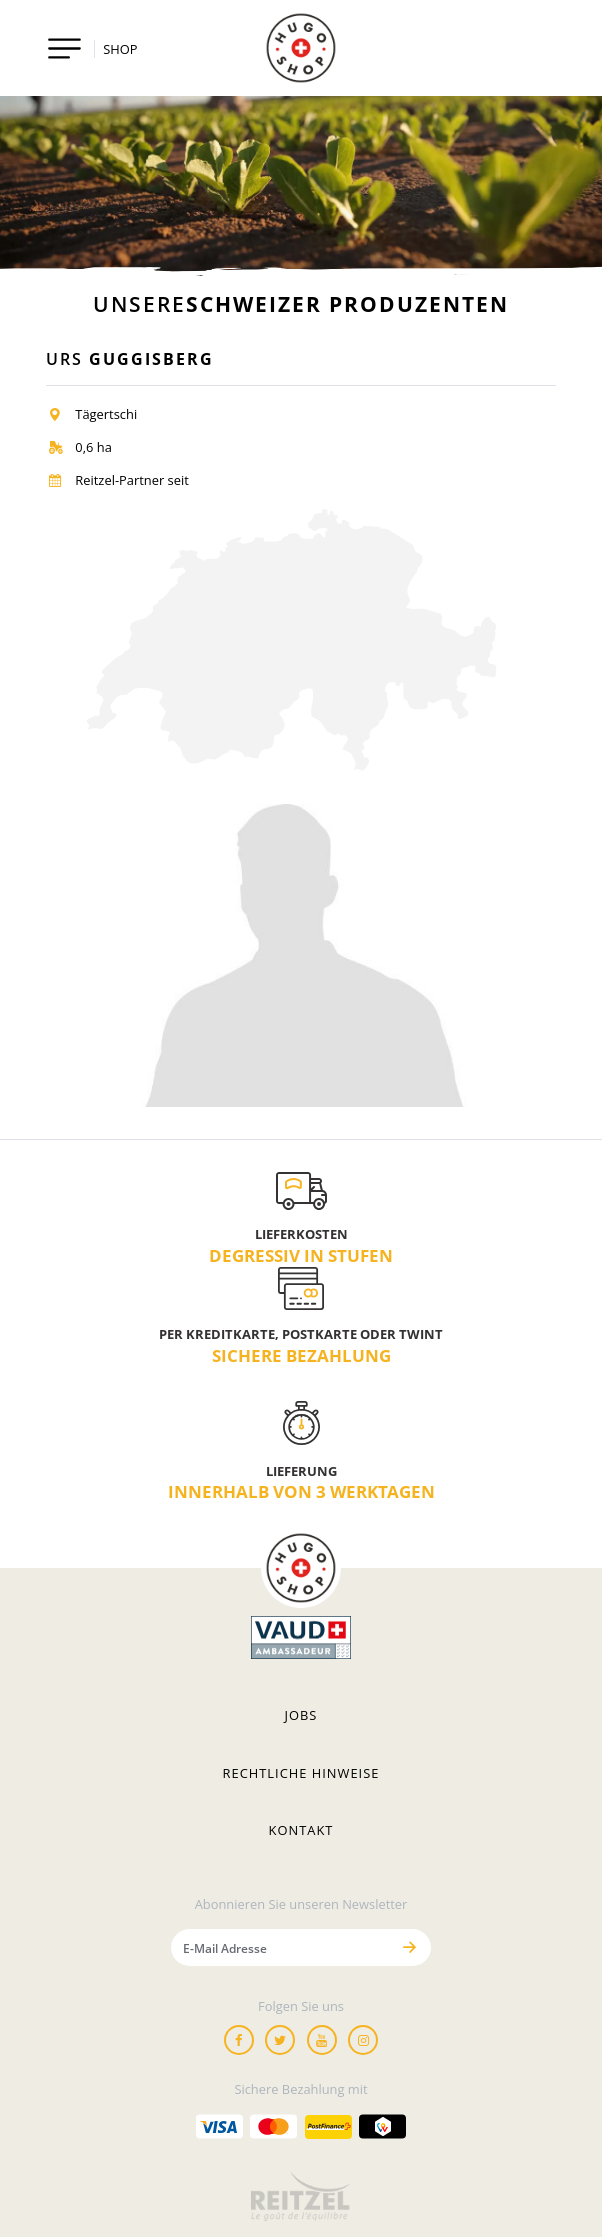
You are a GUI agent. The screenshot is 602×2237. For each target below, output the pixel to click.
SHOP (120, 49)
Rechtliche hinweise (301, 1773)
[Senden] (409, 1947)
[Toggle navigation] (64, 48)
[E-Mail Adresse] (280, 1947)
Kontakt (301, 1830)
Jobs (301, 1715)
